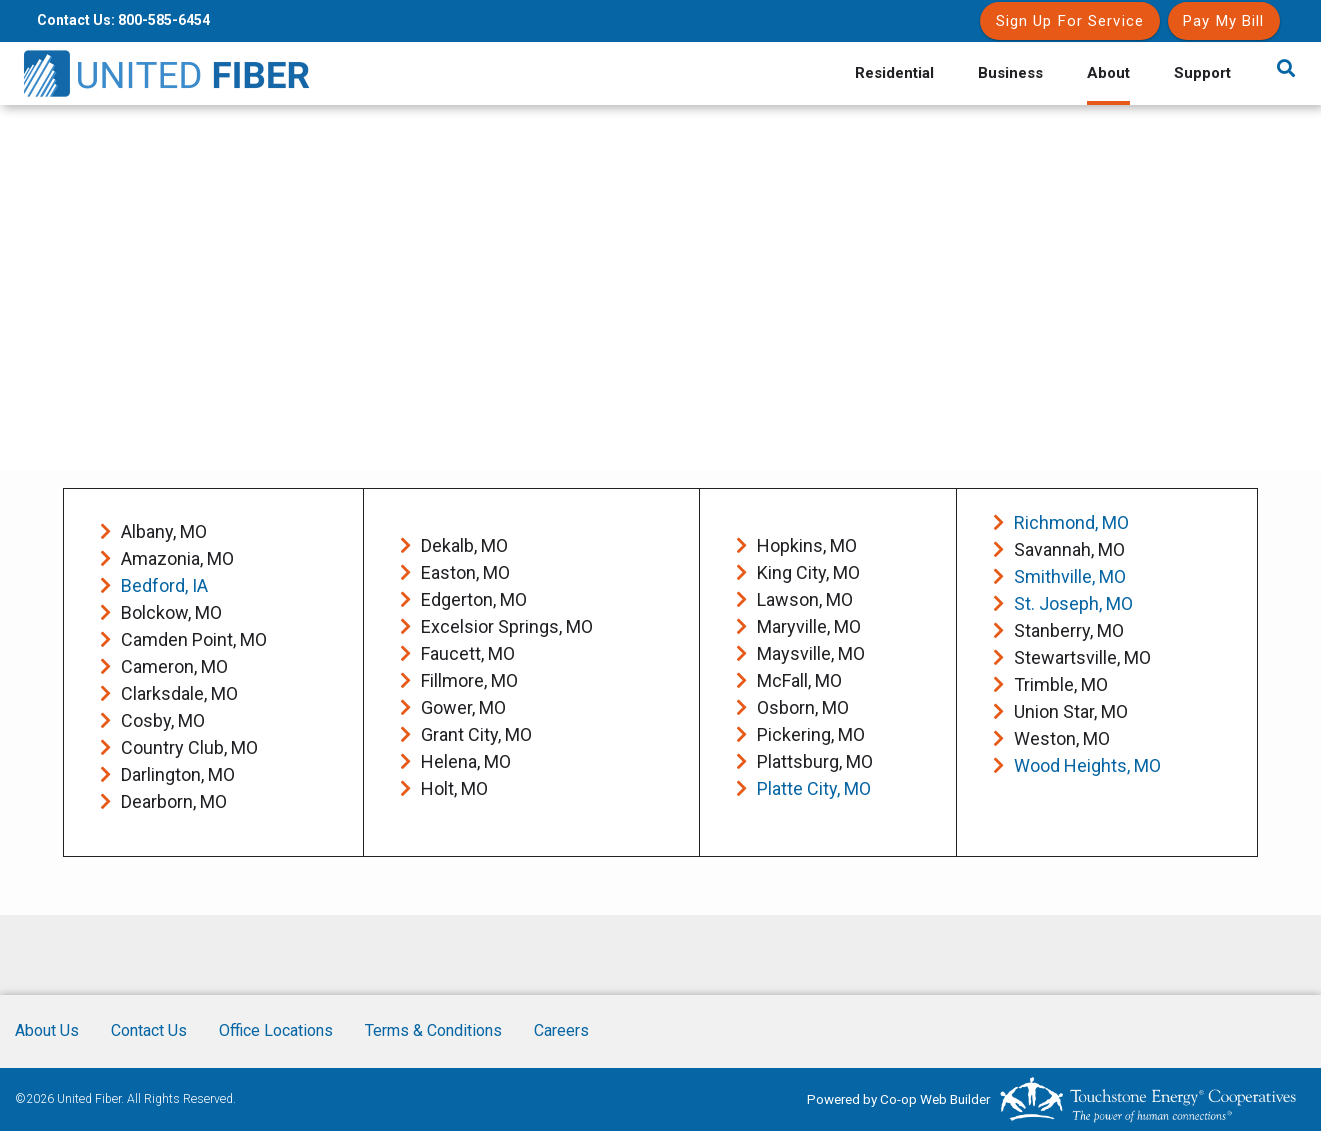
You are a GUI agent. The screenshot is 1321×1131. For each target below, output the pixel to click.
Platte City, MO (814, 788)
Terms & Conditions (433, 1030)
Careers (561, 1030)
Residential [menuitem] (894, 73)
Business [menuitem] (1010, 73)
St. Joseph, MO (1073, 603)
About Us (47, 1030)
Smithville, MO (1070, 576)
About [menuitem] (1108, 73)
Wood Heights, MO (1087, 765)
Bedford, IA (164, 585)
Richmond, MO (1071, 522)
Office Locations (276, 1030)
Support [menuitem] (1202, 73)
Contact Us (149, 1030)
